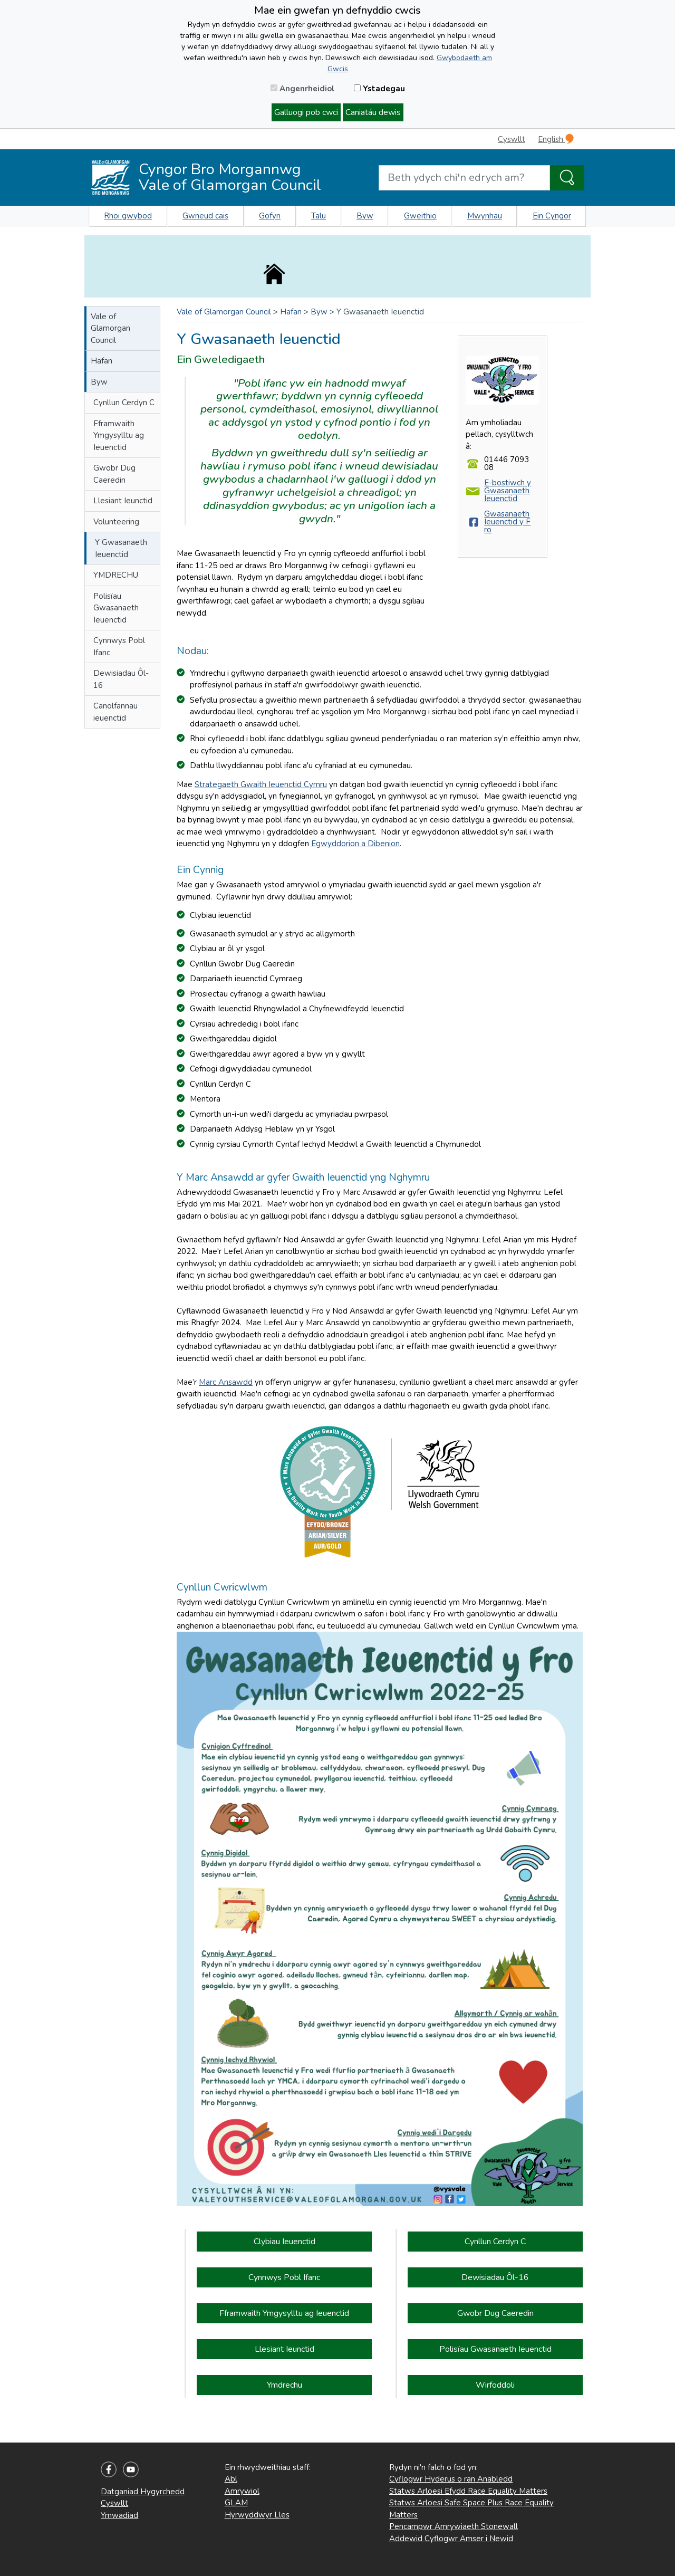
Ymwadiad (119, 2515)
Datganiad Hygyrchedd (143, 2491)
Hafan (101, 361)
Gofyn (270, 215)
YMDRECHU (115, 575)
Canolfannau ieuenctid (115, 712)
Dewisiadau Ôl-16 (121, 679)
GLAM (236, 2502)
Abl (231, 2479)
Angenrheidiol (303, 88)
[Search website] (464, 177)
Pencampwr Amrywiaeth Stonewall (453, 2526)
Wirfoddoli (495, 2385)
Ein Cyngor (552, 215)
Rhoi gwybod (128, 215)
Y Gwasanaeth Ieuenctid (121, 548)
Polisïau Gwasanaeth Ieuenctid (116, 608)
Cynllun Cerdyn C (124, 402)
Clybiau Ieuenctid (284, 2241)
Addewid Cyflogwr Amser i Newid (451, 2538)
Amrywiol (242, 2491)
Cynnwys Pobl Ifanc (119, 646)
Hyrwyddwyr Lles (257, 2515)
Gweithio (420, 215)
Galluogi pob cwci (306, 112)
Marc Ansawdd (226, 1382)
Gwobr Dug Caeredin (114, 474)
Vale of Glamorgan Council (110, 328)
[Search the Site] (567, 177)
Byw (364, 215)
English (556, 139)
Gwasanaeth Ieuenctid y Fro (507, 522)
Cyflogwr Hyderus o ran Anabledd (451, 2479)
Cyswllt (511, 139)
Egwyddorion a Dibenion (355, 843)
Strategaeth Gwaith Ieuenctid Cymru (261, 784)
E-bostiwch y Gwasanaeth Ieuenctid (507, 490)
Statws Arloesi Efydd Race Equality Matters (468, 2491)
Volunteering (116, 521)
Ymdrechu (284, 2385)
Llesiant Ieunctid (122, 500)
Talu (318, 215)
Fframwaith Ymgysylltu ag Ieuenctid (118, 435)
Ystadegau (379, 88)
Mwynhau (484, 215)
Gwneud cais (205, 215)
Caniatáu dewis (373, 112)
